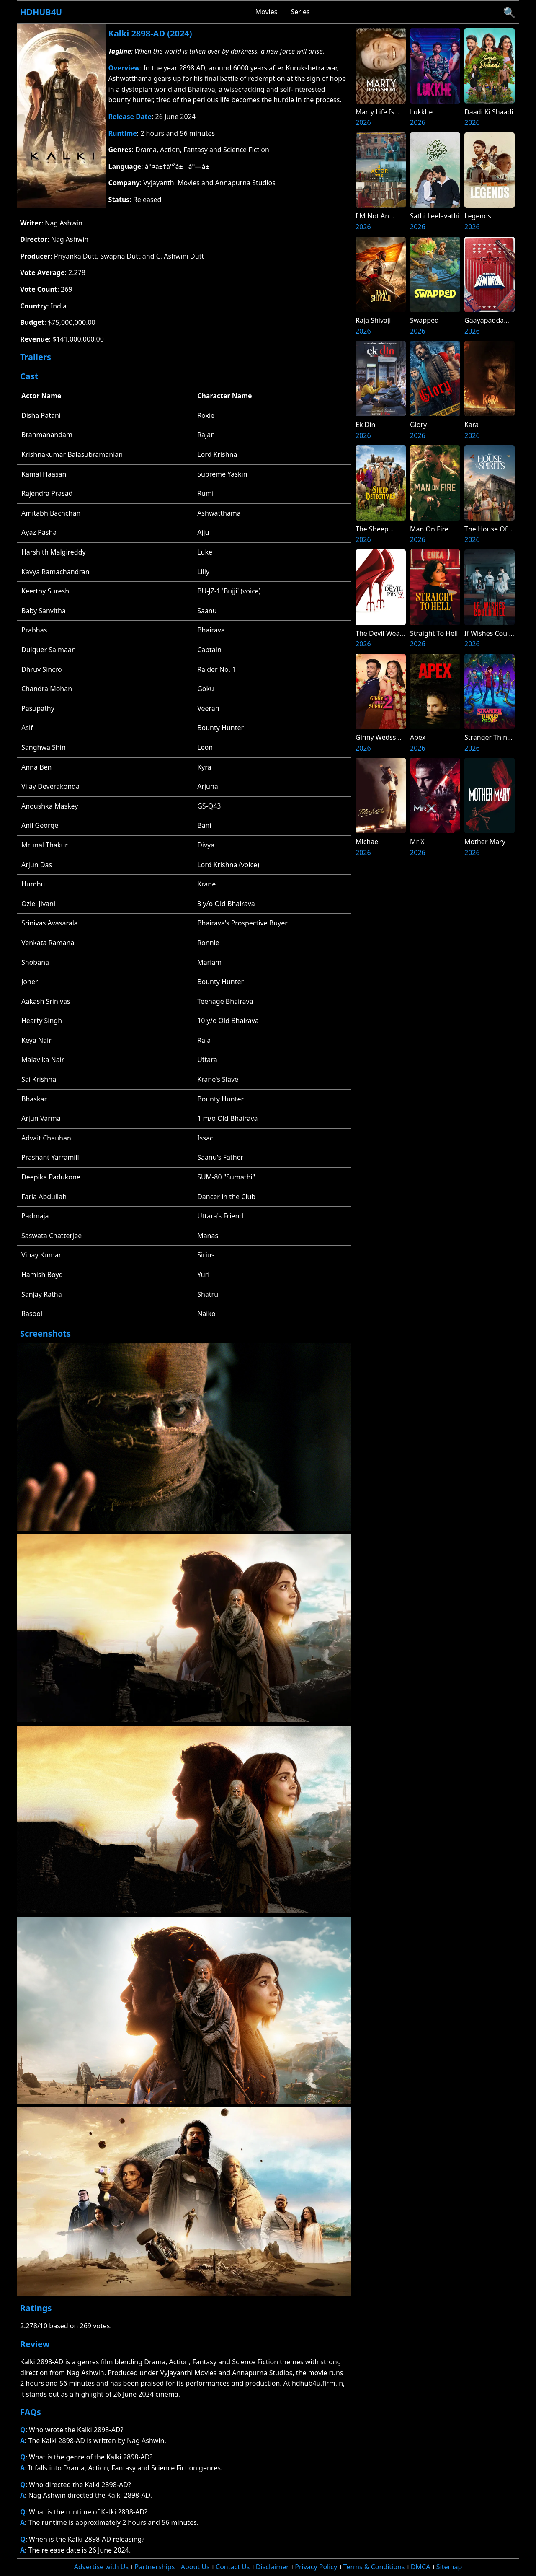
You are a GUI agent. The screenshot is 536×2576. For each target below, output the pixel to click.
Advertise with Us (101, 2566)
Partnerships (155, 2566)
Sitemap (449, 2566)
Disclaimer (272, 2566)
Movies (266, 11)
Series (300, 11)
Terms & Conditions (374, 2566)
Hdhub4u (41, 12)
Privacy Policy (316, 2566)
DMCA (420, 2566)
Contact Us (233, 2566)
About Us (195, 2566)
